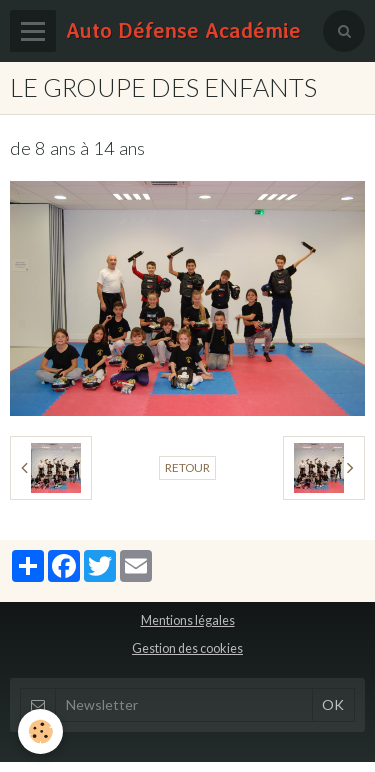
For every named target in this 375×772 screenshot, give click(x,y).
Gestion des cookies (187, 648)
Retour (187, 467)
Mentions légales (188, 620)
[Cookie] (40, 731)
